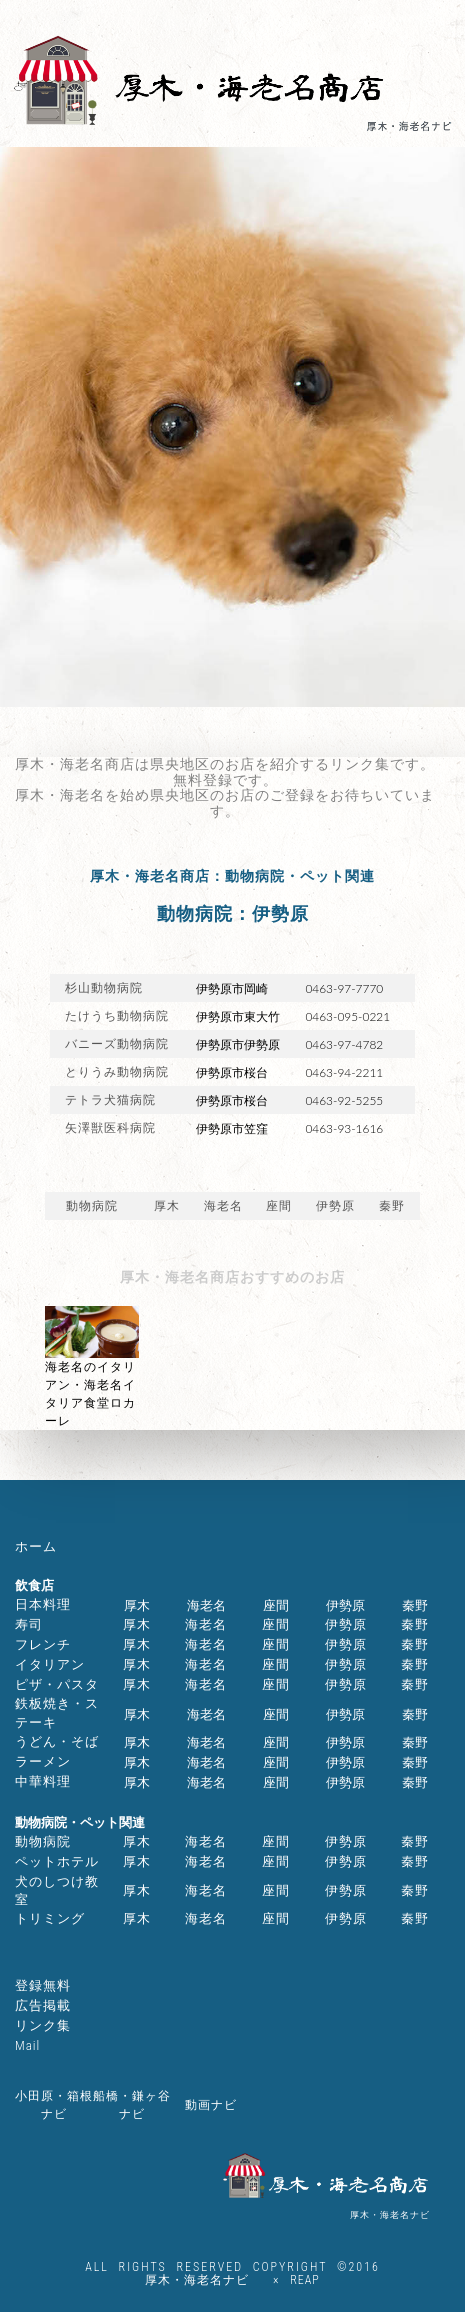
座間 (279, 1206)
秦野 (392, 1206)
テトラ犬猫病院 (110, 1100)
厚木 (167, 1206)
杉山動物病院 (104, 988)
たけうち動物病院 (117, 1016)
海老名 (223, 1206)
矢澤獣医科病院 (110, 1128)
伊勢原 (335, 1206)
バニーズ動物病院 (117, 1044)
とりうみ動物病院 (117, 1072)
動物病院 (92, 1206)
